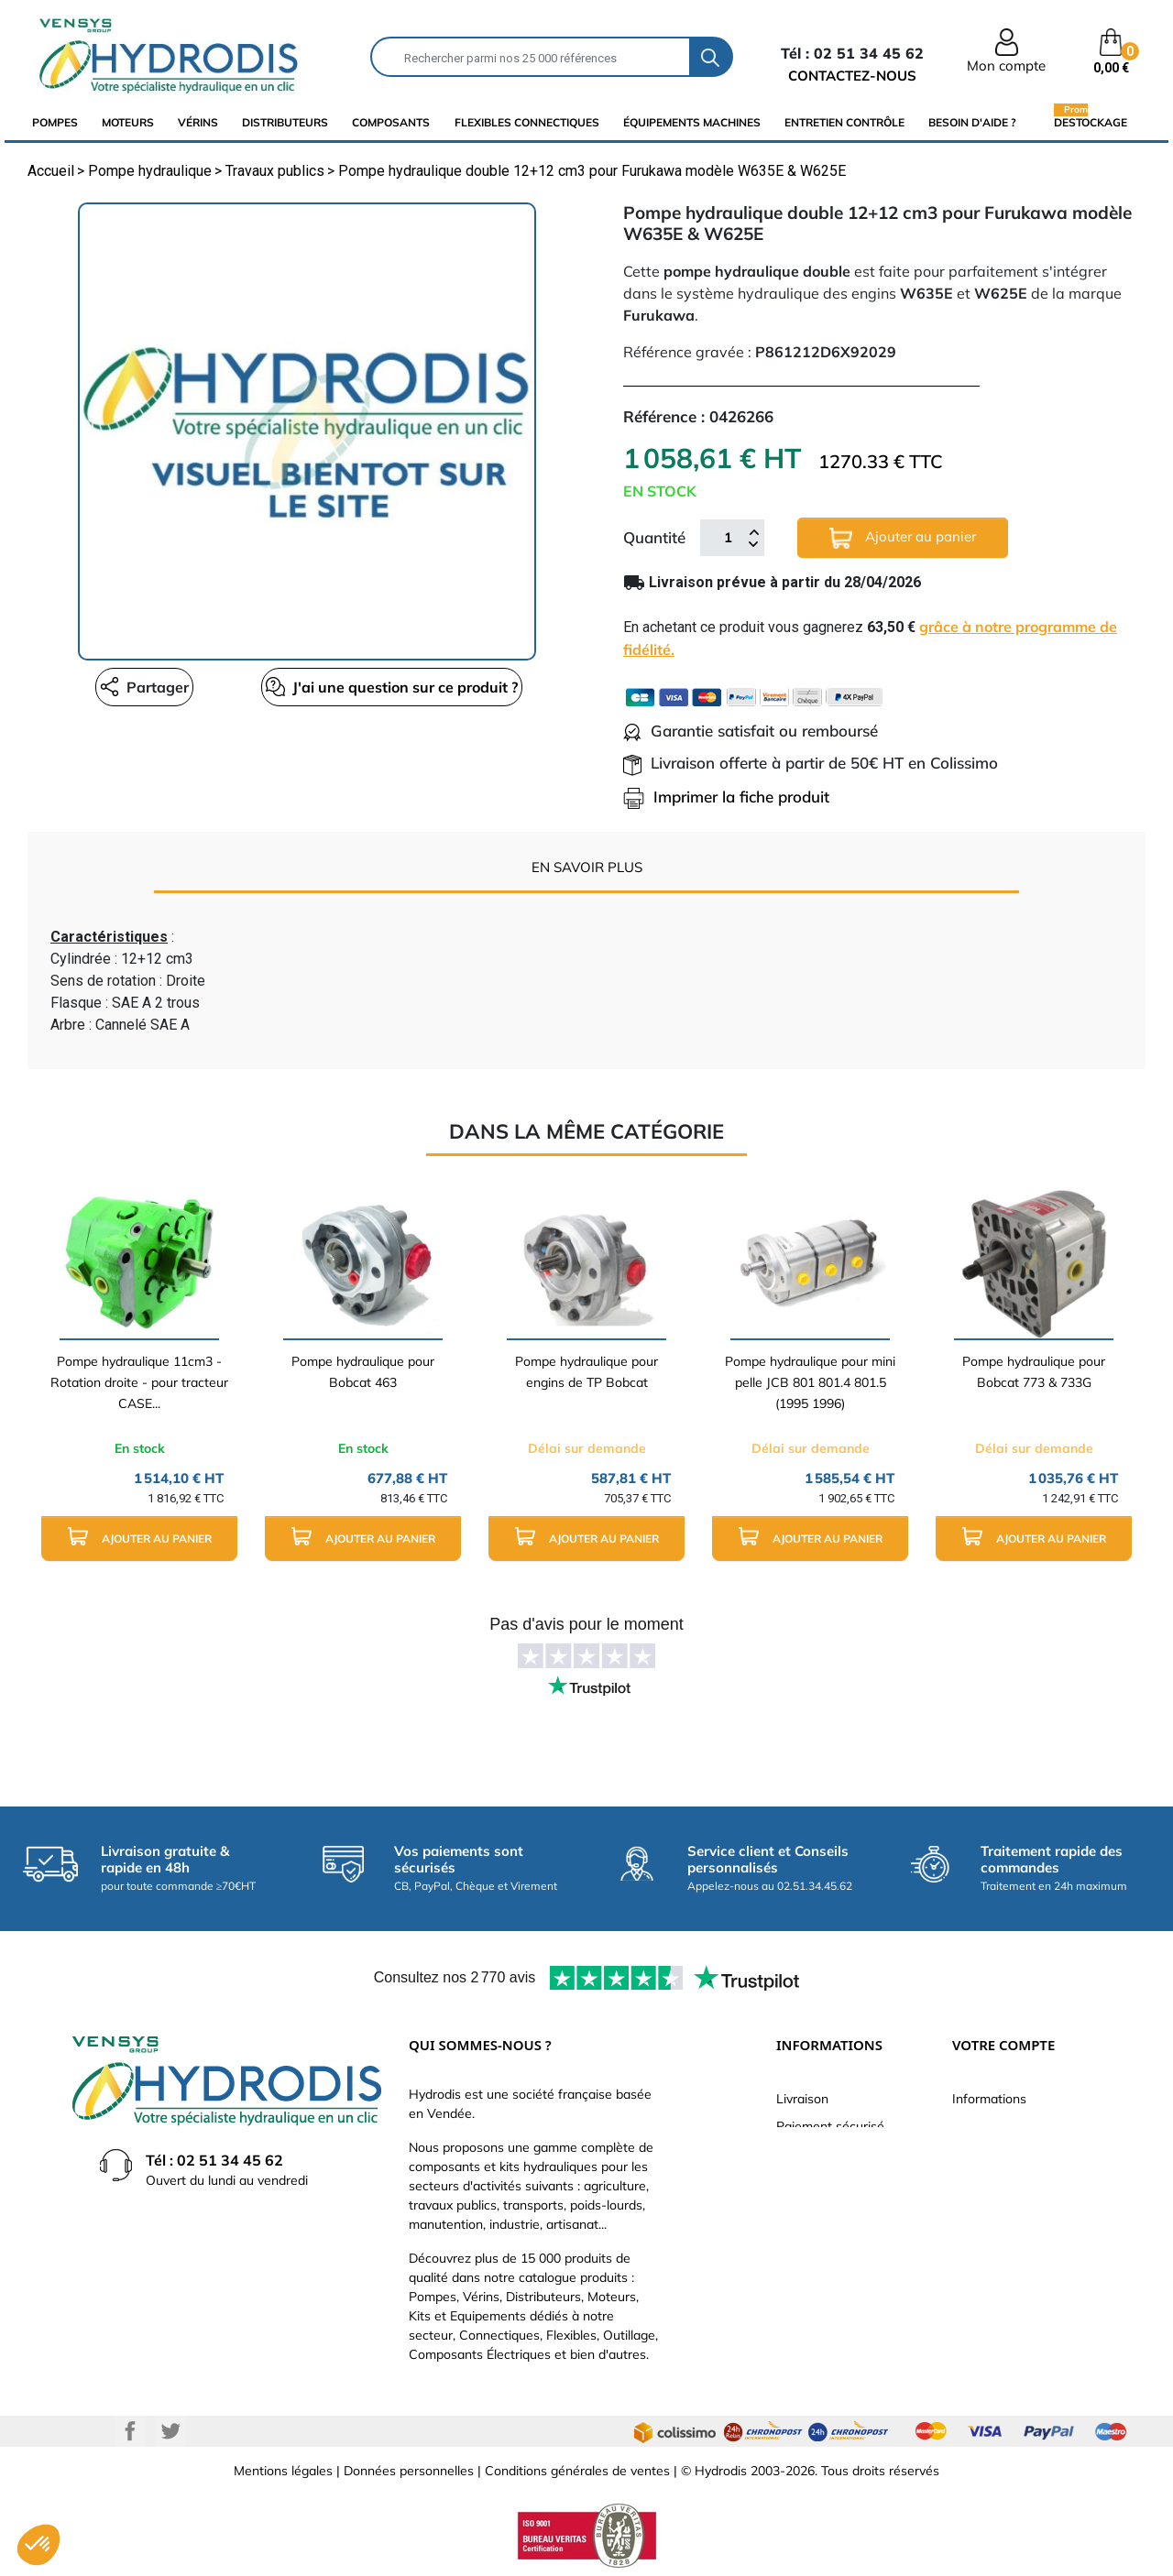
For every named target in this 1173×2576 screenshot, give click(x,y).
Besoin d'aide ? (972, 122)
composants (391, 122)
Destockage (1090, 122)
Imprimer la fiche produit (726, 796)
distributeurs (285, 122)
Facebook (130, 2431)
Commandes (989, 2181)
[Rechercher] (530, 56)
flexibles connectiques (527, 122)
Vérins (198, 122)
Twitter (170, 2431)
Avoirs (970, 2208)
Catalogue (806, 2153)
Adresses (979, 2236)
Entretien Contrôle (844, 122)
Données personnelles (409, 2470)
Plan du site (810, 2291)
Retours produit (998, 2153)
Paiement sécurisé (830, 2126)
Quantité (654, 537)
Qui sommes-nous (829, 2181)
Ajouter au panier (902, 538)
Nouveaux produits (831, 2263)
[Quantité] (727, 537)
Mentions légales (283, 2470)
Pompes (55, 122)
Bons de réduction (1005, 2263)
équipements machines (692, 122)
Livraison (802, 2098)
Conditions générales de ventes (577, 2470)
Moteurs (128, 122)
